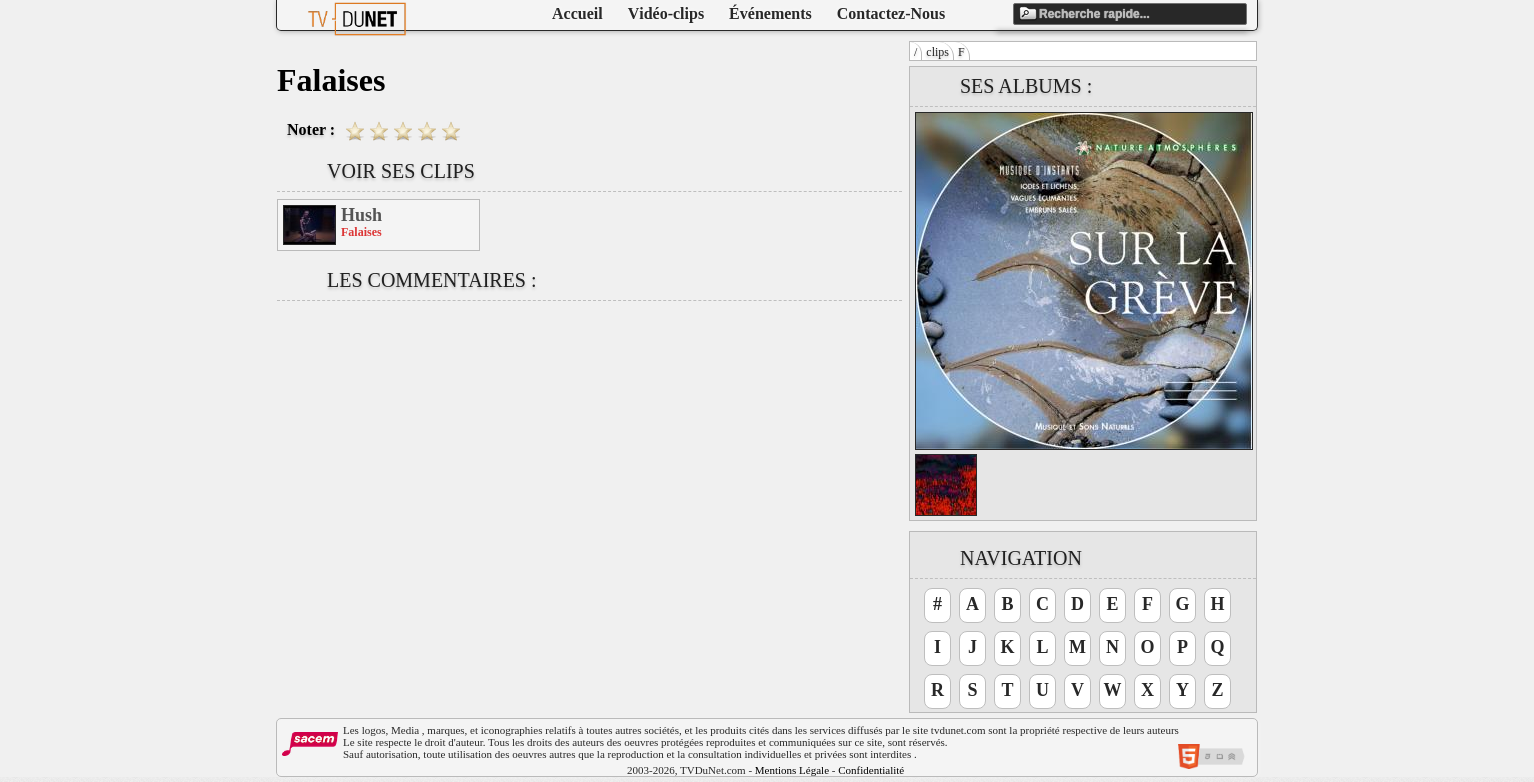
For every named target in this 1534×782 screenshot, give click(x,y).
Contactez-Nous (891, 13)
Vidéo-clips (666, 13)
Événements (770, 13)
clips (937, 52)
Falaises (361, 232)
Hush (361, 215)
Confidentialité (871, 770)
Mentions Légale (792, 770)
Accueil (577, 13)
